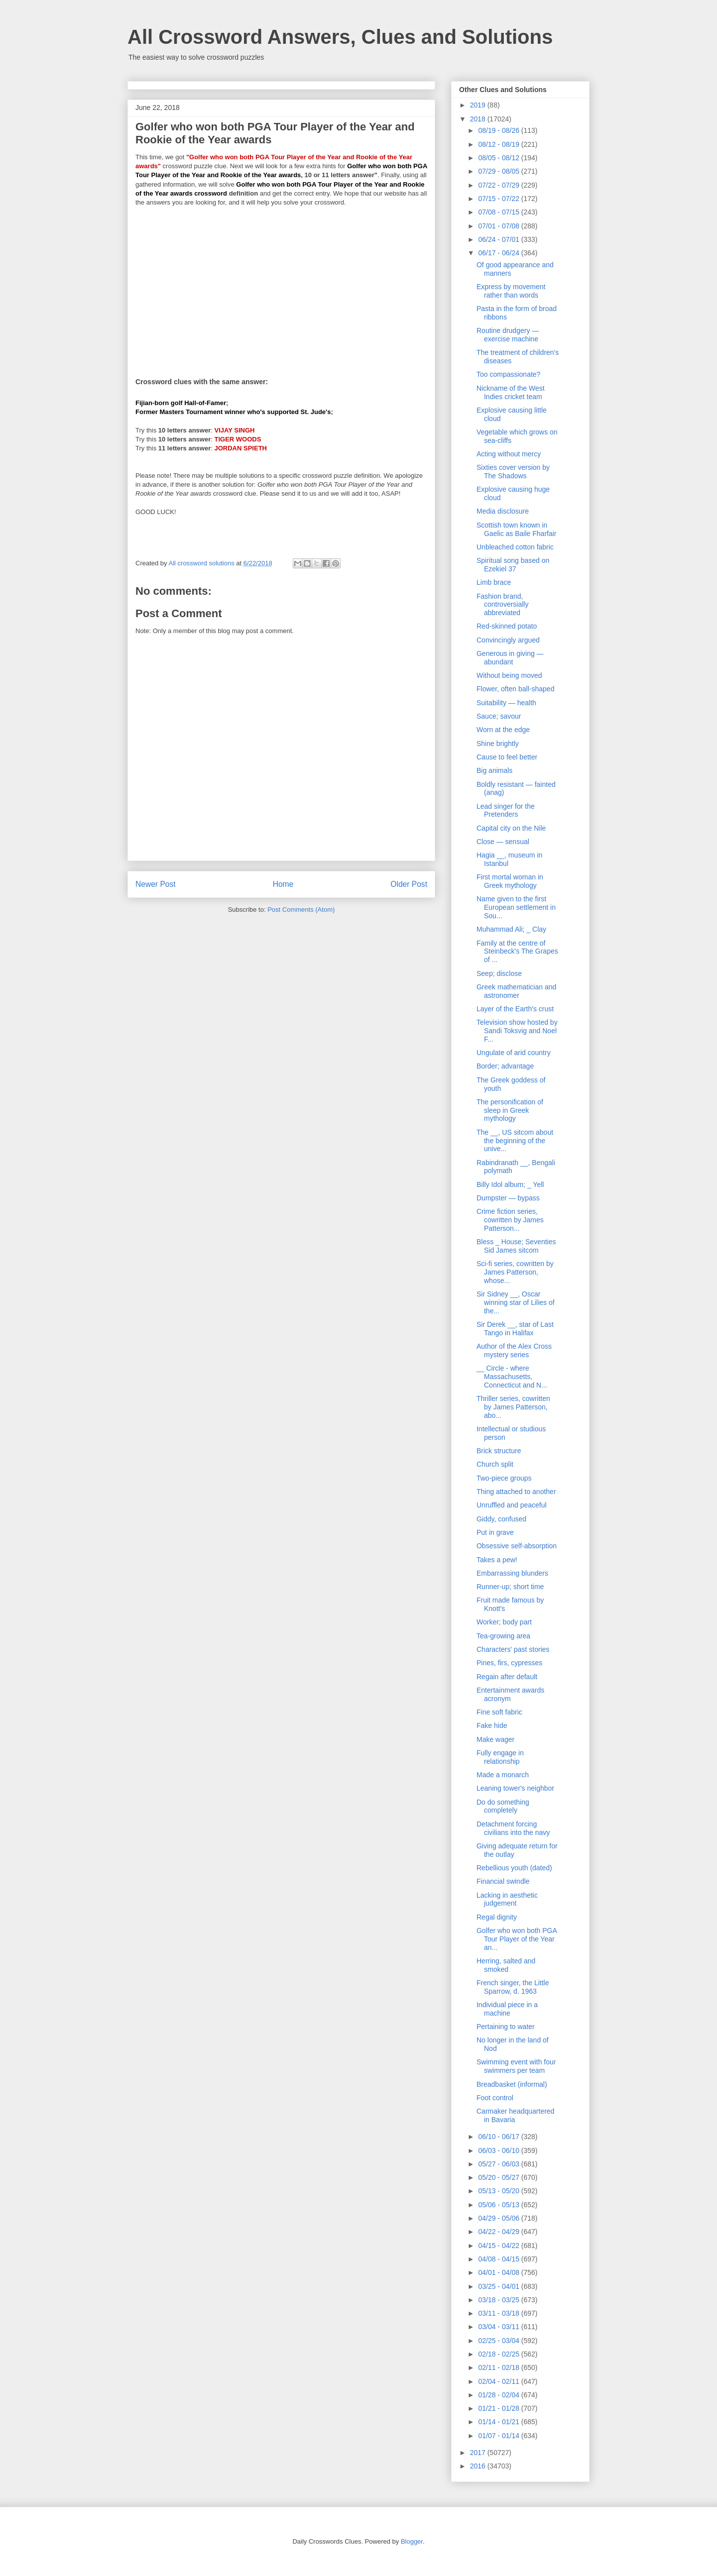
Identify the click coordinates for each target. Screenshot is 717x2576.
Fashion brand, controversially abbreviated (502, 604)
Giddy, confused (501, 1519)
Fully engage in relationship (500, 1757)
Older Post (408, 884)
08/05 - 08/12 (499, 158)
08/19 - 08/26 (499, 130)
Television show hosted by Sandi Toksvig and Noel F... (517, 1030)
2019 (478, 105)
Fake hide (492, 1725)
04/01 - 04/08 (499, 2272)
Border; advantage (505, 1066)
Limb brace (494, 582)
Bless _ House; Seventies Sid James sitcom (516, 1246)
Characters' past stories (513, 1649)
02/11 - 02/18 (499, 2367)
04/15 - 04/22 (499, 2246)
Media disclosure (503, 511)
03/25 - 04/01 (499, 2286)
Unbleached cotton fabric (515, 547)
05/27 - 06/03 (499, 2164)
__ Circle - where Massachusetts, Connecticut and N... (512, 1376)
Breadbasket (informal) (512, 2084)
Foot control (495, 2098)
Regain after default (507, 1677)
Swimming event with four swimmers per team (516, 2066)
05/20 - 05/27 (499, 2177)
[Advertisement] (281, 285)
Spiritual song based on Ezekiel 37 (513, 564)
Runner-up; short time (510, 1587)
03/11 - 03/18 (499, 2313)
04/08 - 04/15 (499, 2259)
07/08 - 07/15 (499, 212)
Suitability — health (506, 703)
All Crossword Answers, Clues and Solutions (340, 37)
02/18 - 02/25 (499, 2354)
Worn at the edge (503, 730)
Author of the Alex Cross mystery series (514, 1350)
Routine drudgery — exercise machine (508, 334)
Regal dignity (497, 1917)
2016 (478, 2466)
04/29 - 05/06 (499, 2218)
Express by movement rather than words (511, 291)
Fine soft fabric (499, 1712)
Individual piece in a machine (507, 2009)
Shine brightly (498, 744)
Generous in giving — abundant (510, 657)
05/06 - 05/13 (499, 2205)
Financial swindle (503, 1881)
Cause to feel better (507, 757)
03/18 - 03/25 (499, 2300)
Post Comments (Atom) (301, 909)
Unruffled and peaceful (512, 1505)
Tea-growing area (503, 1636)
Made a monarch (503, 1775)
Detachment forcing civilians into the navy (513, 1828)
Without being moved (509, 675)
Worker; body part (504, 1622)
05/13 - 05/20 (499, 2191)
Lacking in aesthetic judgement (507, 1899)
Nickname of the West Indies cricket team (511, 392)
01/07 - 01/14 (499, 2436)
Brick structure (499, 1451)
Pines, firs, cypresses (509, 1663)
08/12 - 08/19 (499, 144)
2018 (478, 119)
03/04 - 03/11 (499, 2327)
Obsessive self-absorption (517, 1546)
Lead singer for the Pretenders (506, 810)
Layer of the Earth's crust (515, 1009)
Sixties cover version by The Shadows (513, 471)
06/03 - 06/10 (499, 2150)
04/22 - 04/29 (499, 2232)
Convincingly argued (508, 640)
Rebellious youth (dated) (514, 1868)
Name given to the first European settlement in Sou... (516, 907)
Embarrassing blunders (512, 1573)
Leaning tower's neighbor (515, 1788)
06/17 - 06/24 (499, 253)
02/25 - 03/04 (499, 2341)
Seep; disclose (499, 973)
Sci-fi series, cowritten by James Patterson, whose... (515, 1272)
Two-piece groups (504, 1478)
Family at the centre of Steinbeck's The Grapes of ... (517, 951)
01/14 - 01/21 (499, 2422)
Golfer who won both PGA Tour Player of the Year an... (517, 1939)
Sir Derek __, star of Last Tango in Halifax (515, 1328)
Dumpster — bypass (508, 1198)
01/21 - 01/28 (499, 2408)
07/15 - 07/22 (499, 199)
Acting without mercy (509, 454)
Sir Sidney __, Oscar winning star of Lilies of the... (516, 1302)
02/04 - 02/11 (499, 2381)
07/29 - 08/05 (499, 171)
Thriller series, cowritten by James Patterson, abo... (513, 1407)
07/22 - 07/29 (499, 185)
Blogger (412, 2541)
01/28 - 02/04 (499, 2395)
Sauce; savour (499, 716)
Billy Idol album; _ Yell (510, 1184)
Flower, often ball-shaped (515, 689)
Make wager (495, 1739)
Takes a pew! (497, 1560)
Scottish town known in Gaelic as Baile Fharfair (517, 529)
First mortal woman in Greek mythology (510, 881)
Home (283, 884)
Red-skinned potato (507, 626)
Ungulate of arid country (514, 1053)
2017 (478, 2453)
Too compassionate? (508, 374)
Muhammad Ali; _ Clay (511, 929)
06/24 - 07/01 (499, 239)
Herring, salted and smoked (506, 1965)
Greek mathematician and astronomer (516, 991)
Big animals (494, 770)
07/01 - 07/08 (499, 226)
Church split (495, 1464)
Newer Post (155, 884)
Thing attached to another (516, 1492)
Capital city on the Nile (511, 828)
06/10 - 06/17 (499, 2137)
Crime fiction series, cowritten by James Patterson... (510, 1219)
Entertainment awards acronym (510, 1694)
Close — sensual (503, 842)
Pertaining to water (506, 2027)
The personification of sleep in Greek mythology (510, 1110)
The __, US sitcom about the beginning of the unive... (515, 1140)
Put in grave (495, 1532)
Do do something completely (503, 1806)
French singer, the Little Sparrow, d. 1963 (513, 1987)
